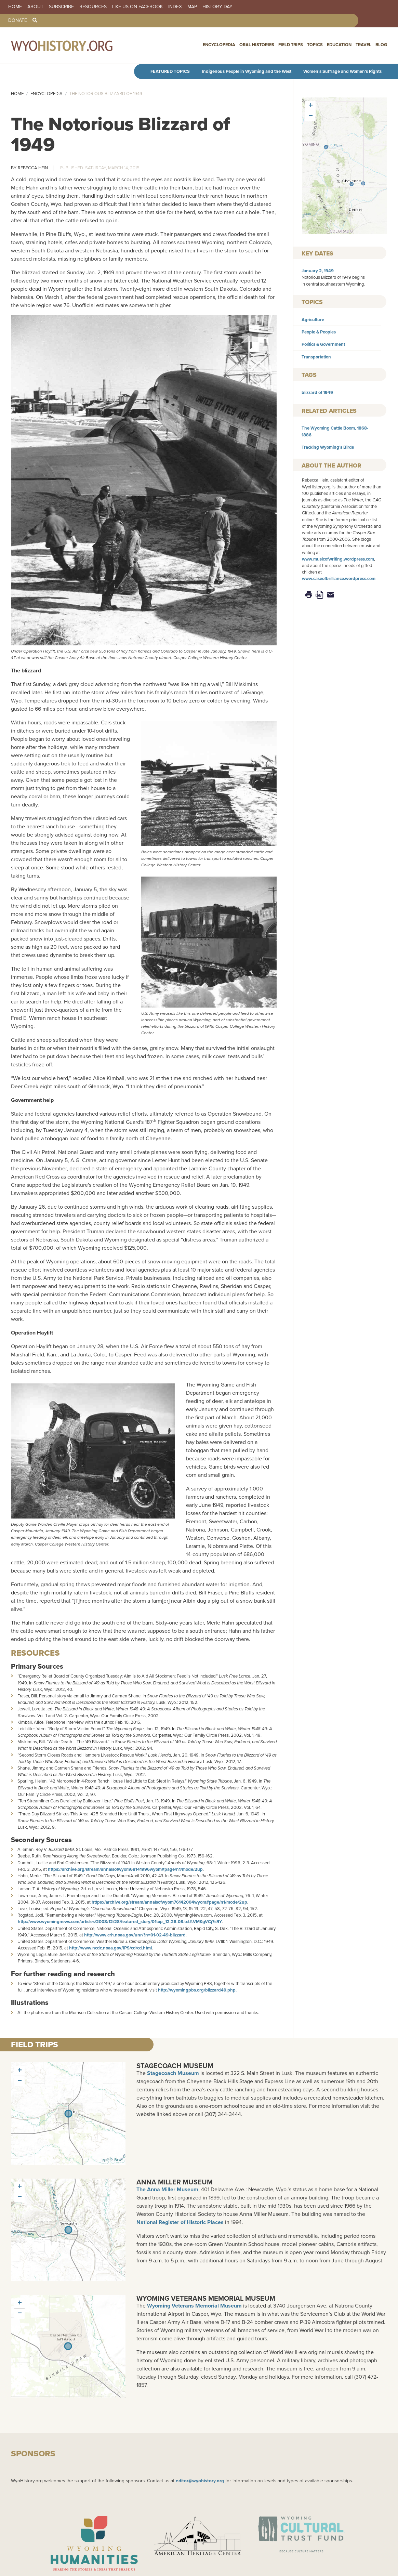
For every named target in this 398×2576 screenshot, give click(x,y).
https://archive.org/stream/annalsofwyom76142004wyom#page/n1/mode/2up (169, 1902)
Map (192, 7)
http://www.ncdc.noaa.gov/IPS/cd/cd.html (110, 1948)
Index (175, 7)
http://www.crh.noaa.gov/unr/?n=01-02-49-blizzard (135, 1935)
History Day (217, 7)
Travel (363, 44)
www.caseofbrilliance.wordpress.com (338, 578)
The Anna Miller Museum (167, 2189)
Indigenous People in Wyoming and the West (246, 71)
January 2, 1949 (318, 270)
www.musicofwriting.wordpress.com (338, 559)
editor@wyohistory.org (200, 2480)
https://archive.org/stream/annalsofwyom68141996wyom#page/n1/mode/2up (125, 1869)
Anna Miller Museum (174, 2182)
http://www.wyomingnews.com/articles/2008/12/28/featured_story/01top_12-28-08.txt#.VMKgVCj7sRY (120, 1921)
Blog (381, 44)
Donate (17, 20)
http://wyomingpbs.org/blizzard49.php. (198, 1990)
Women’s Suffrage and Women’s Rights (342, 71)
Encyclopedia (219, 44)
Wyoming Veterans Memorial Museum (205, 2298)
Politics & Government (323, 344)
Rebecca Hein (33, 168)
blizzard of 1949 (317, 392)
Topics (315, 44)
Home (15, 7)
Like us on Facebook (137, 7)
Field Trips (290, 44)
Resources (93, 7)
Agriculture (313, 319)
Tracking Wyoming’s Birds (328, 447)
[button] (351, 184)
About (35, 7)
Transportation (316, 357)
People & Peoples (319, 332)
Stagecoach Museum (174, 2066)
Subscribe (61, 7)
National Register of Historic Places (180, 2222)
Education (339, 44)
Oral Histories (256, 44)
